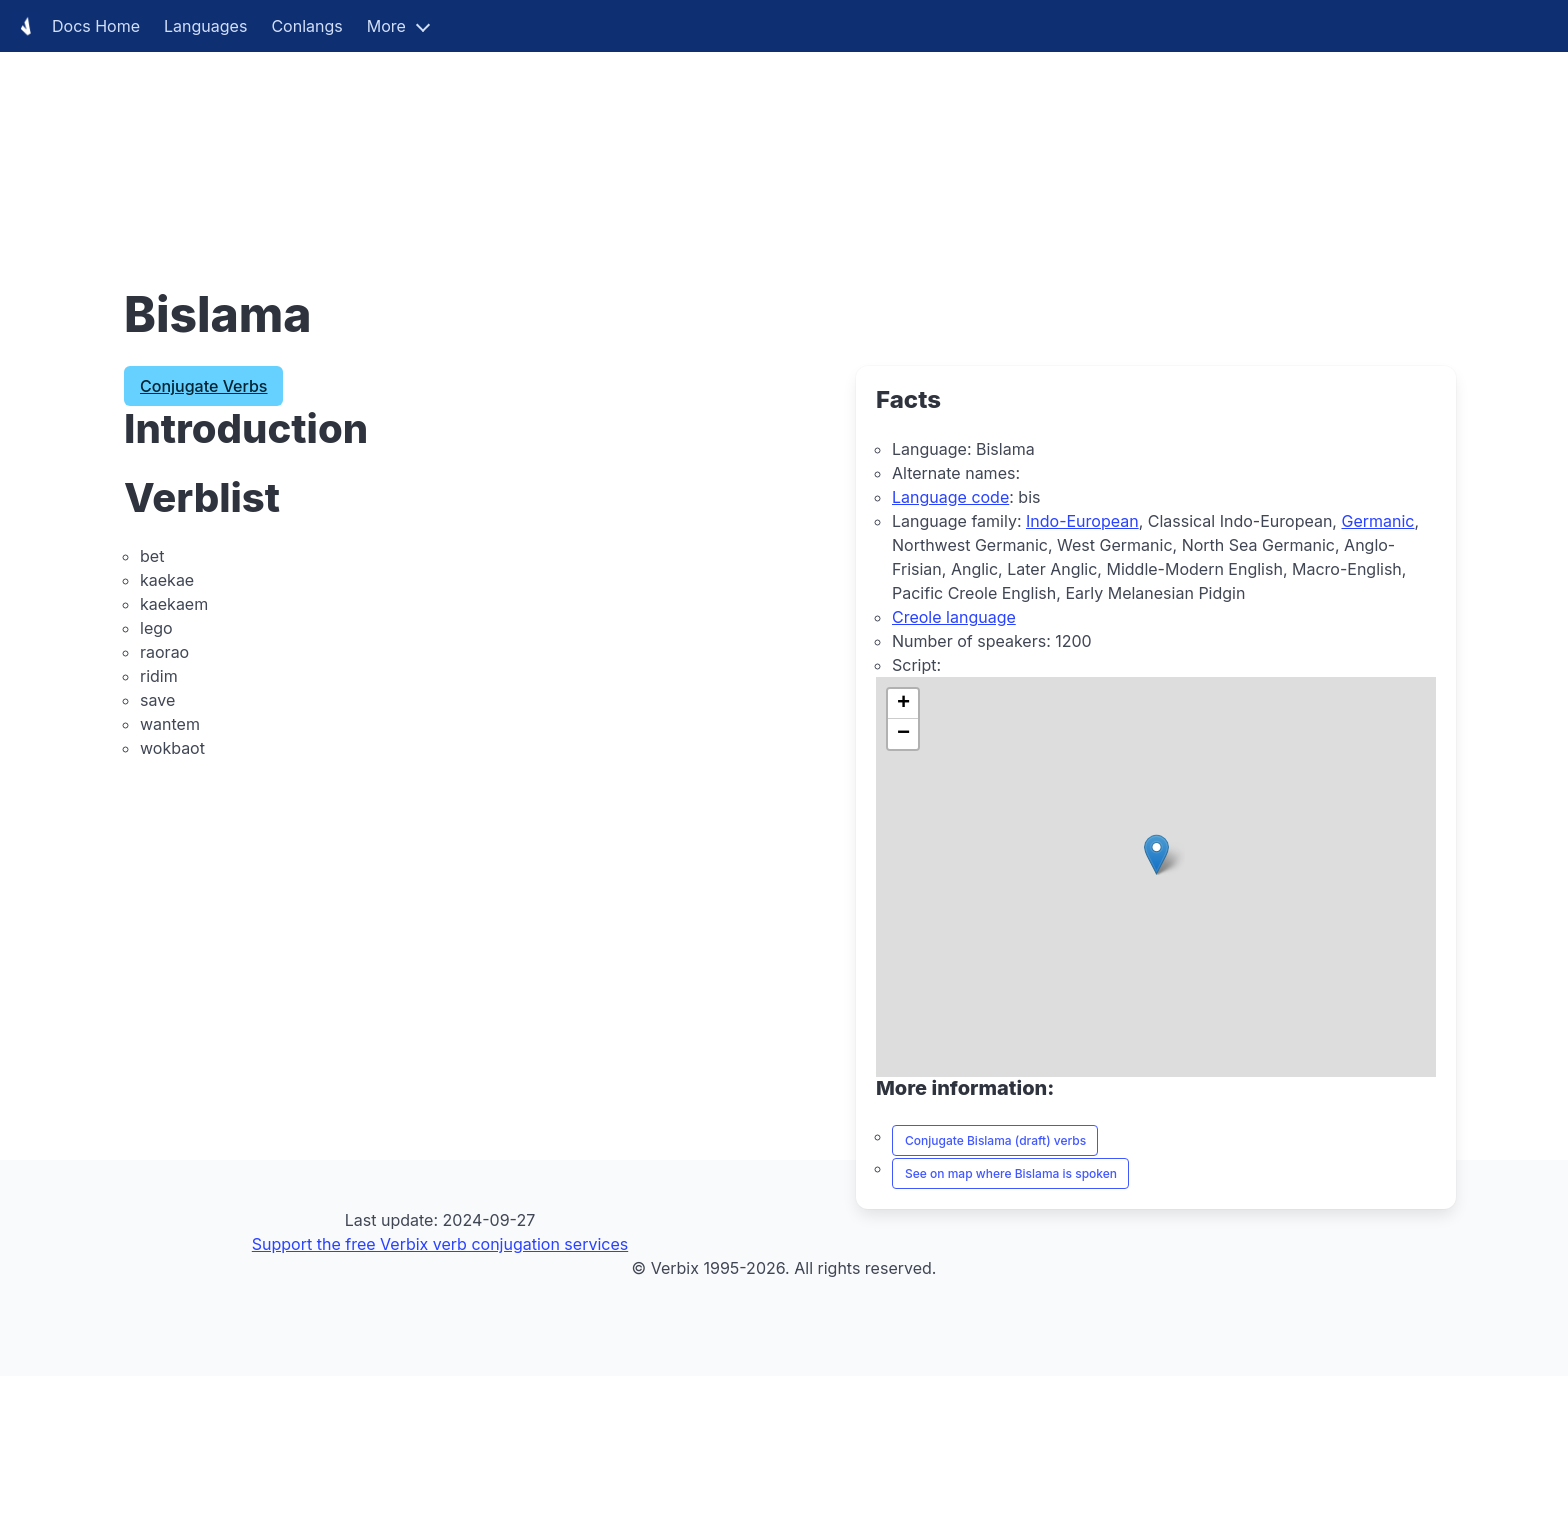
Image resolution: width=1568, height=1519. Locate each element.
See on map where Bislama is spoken (1011, 1173)
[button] (1156, 854)
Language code (950, 497)
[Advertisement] (600, 140)
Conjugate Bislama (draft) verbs (995, 1140)
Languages (205, 26)
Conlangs (306, 26)
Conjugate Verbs (203, 386)
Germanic (1377, 521)
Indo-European (1082, 521)
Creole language (954, 617)
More (386, 26)
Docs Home (76, 26)
